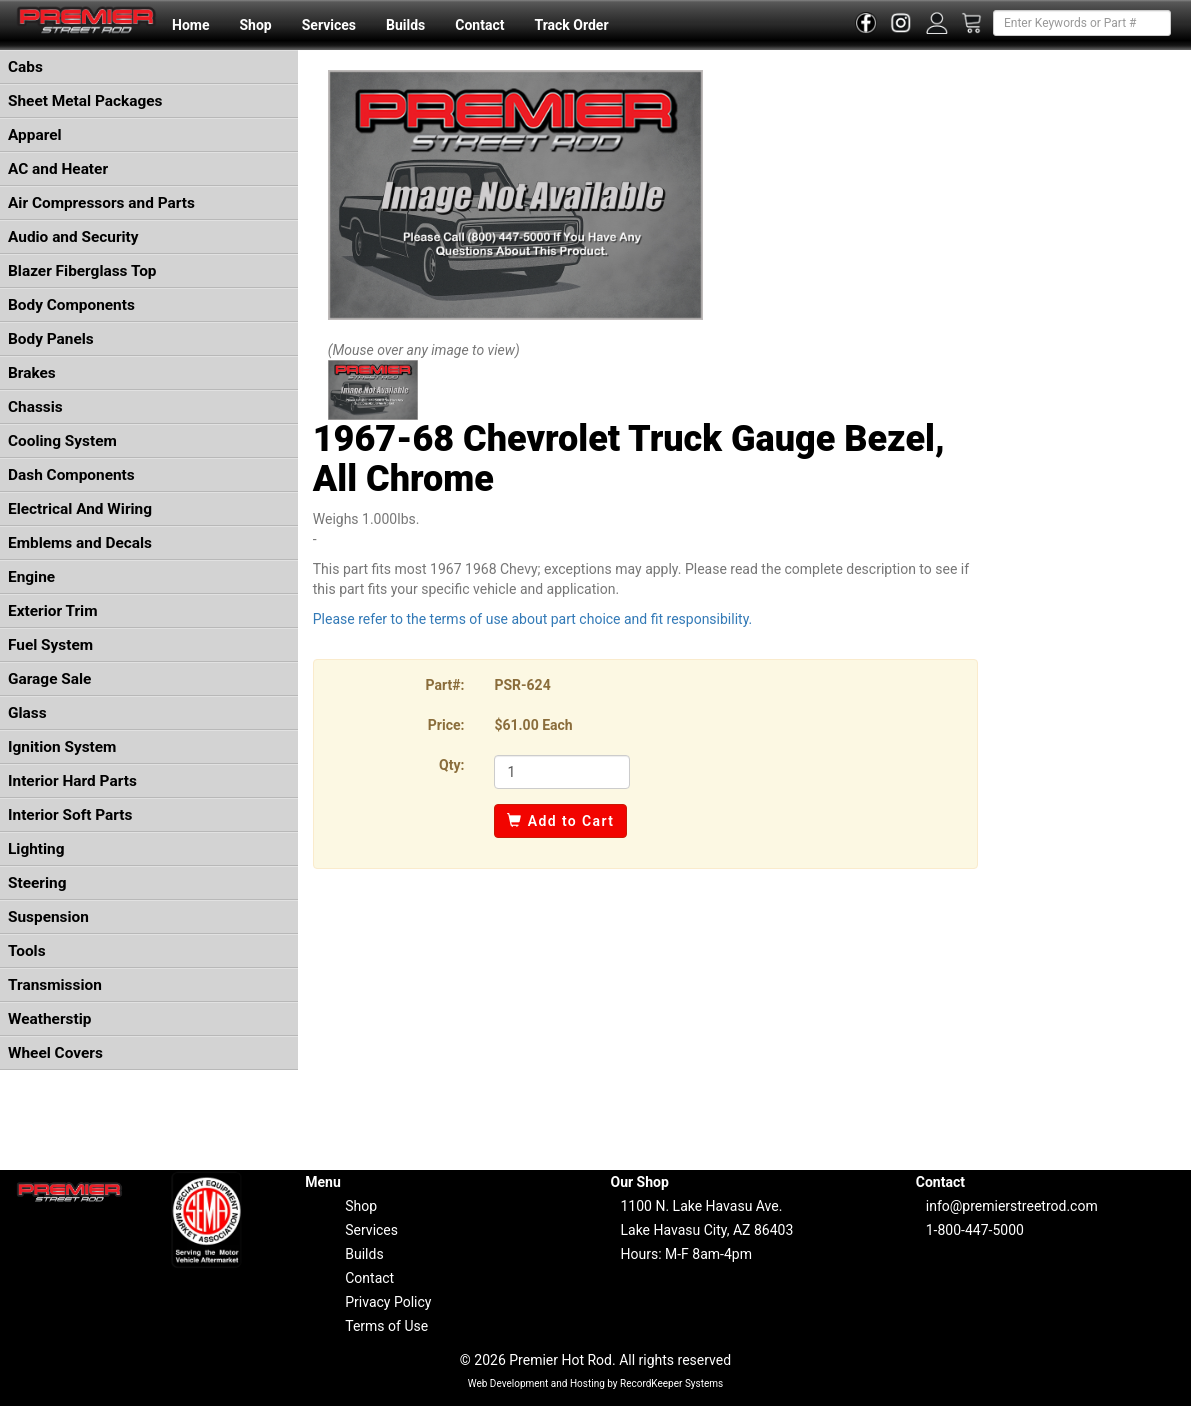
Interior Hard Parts (72, 781)
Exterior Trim (53, 611)
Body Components (71, 305)
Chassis (35, 407)
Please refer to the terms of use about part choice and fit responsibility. (533, 619)
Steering (37, 883)
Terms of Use (386, 1326)
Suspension (48, 917)
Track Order (571, 25)
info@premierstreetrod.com (1012, 1206)
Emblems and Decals (80, 543)
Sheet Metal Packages (85, 101)
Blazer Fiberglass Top (82, 271)
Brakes (32, 373)
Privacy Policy (388, 1302)
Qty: (451, 765)
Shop (255, 25)
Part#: (445, 685)
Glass (27, 713)
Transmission (55, 985)
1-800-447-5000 (975, 1230)
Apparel (35, 135)
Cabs (25, 67)
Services (329, 25)
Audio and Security (73, 237)
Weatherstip (49, 1019)
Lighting (36, 849)
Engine (31, 577)
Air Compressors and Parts (101, 203)
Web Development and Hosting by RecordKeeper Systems (596, 1383)
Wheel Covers (55, 1053)
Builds (405, 25)
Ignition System (62, 747)
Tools (27, 951)
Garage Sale (49, 679)
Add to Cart (560, 821)
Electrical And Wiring (80, 509)
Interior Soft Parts (70, 815)
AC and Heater (58, 169)
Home (190, 25)
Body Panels (51, 339)
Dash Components (71, 475)
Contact (479, 25)
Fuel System (50, 645)
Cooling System (62, 441)
